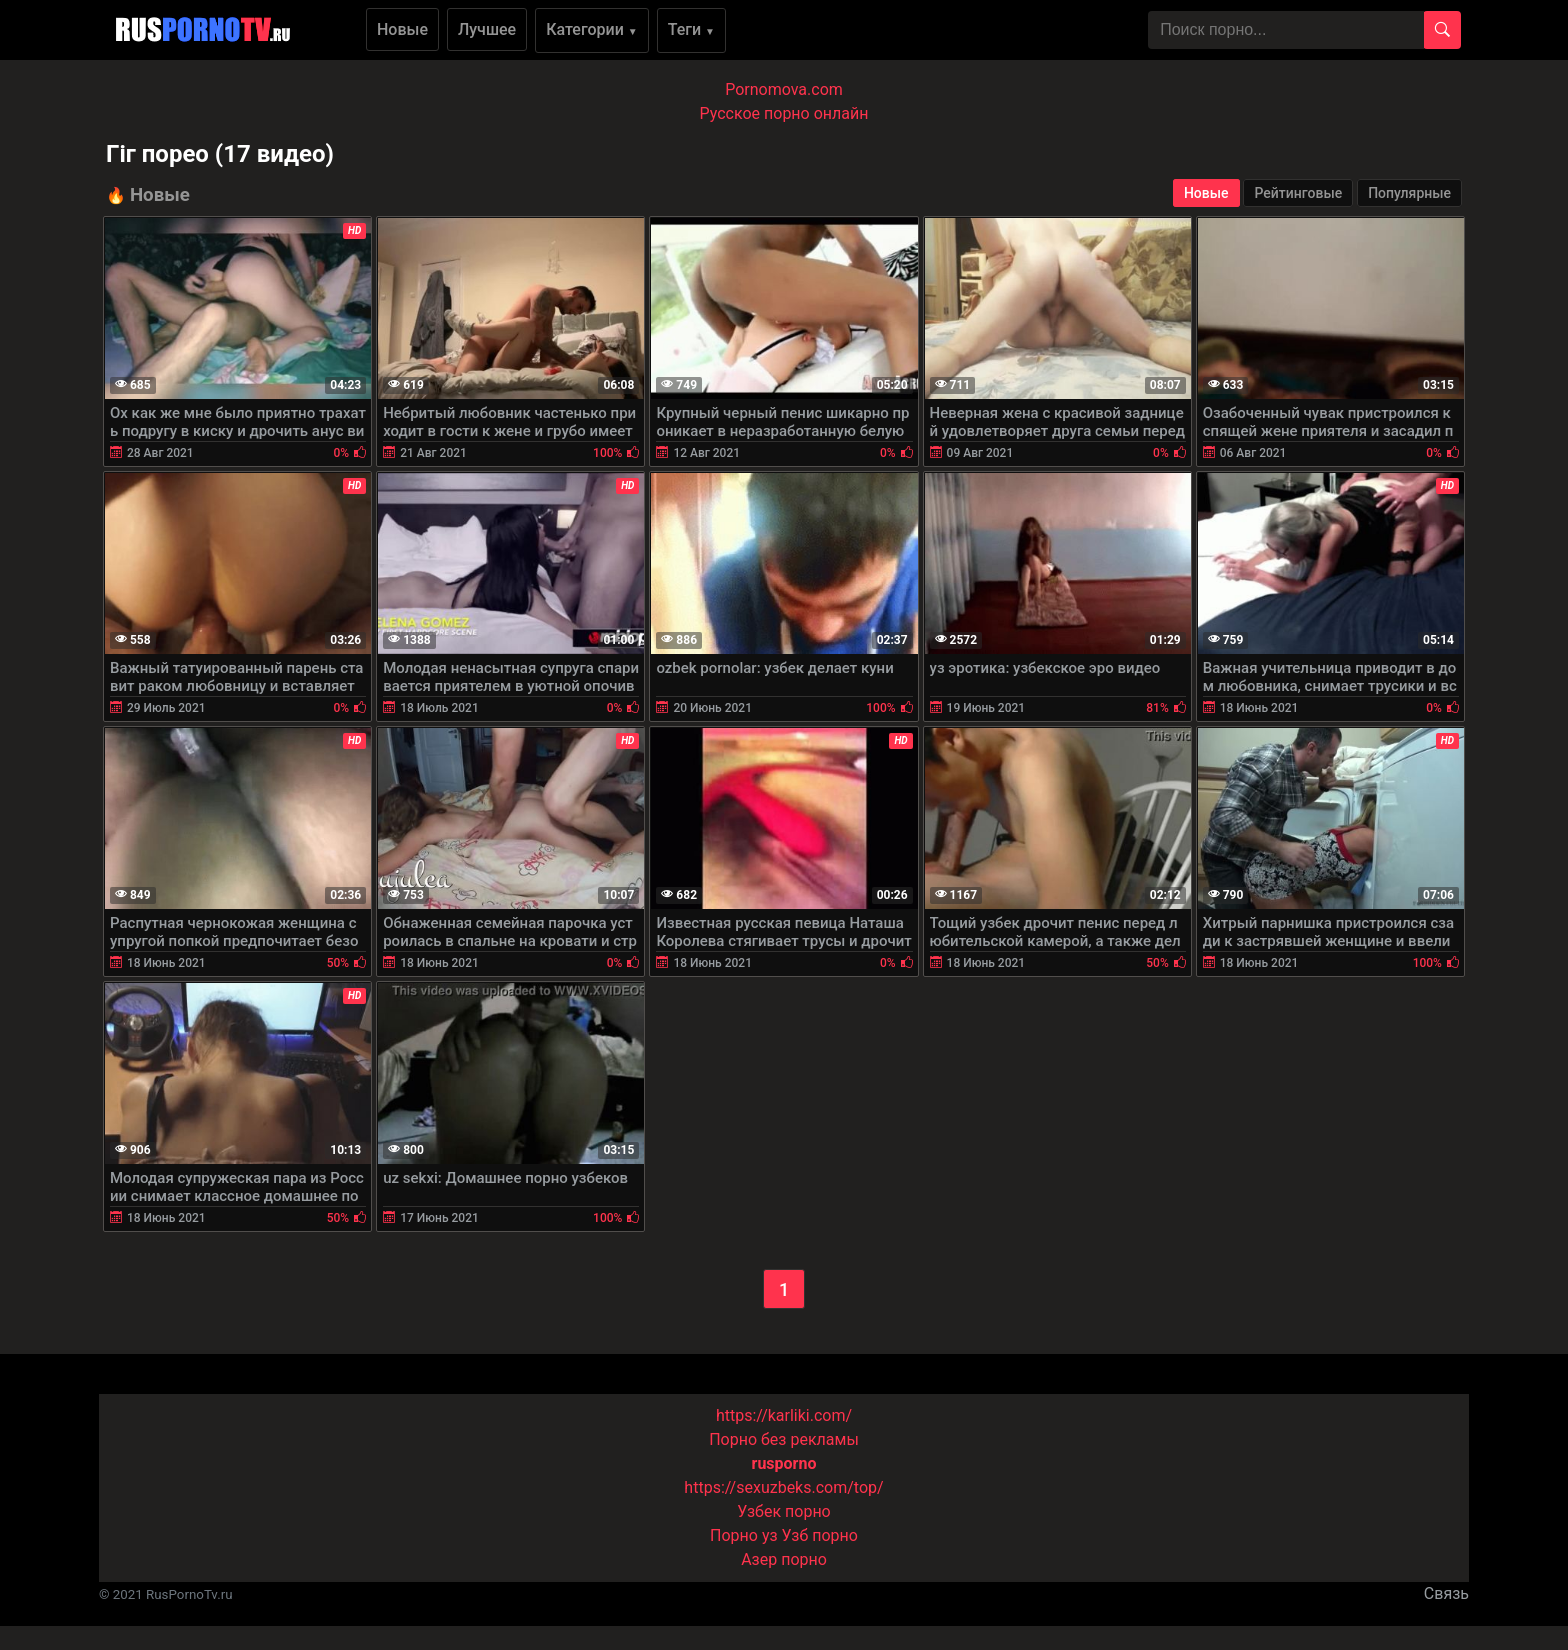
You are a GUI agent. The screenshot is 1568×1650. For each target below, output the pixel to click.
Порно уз (744, 1535)
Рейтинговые (1298, 193)
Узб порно (820, 1535)
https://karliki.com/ (784, 1415)
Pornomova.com (784, 89)
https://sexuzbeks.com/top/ (783, 1487)
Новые (402, 29)
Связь (1446, 1593)
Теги (691, 29)
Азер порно (784, 1559)
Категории (592, 29)
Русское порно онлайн (784, 113)
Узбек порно (784, 1511)
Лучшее (487, 29)
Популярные (1409, 193)
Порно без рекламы (784, 1439)
